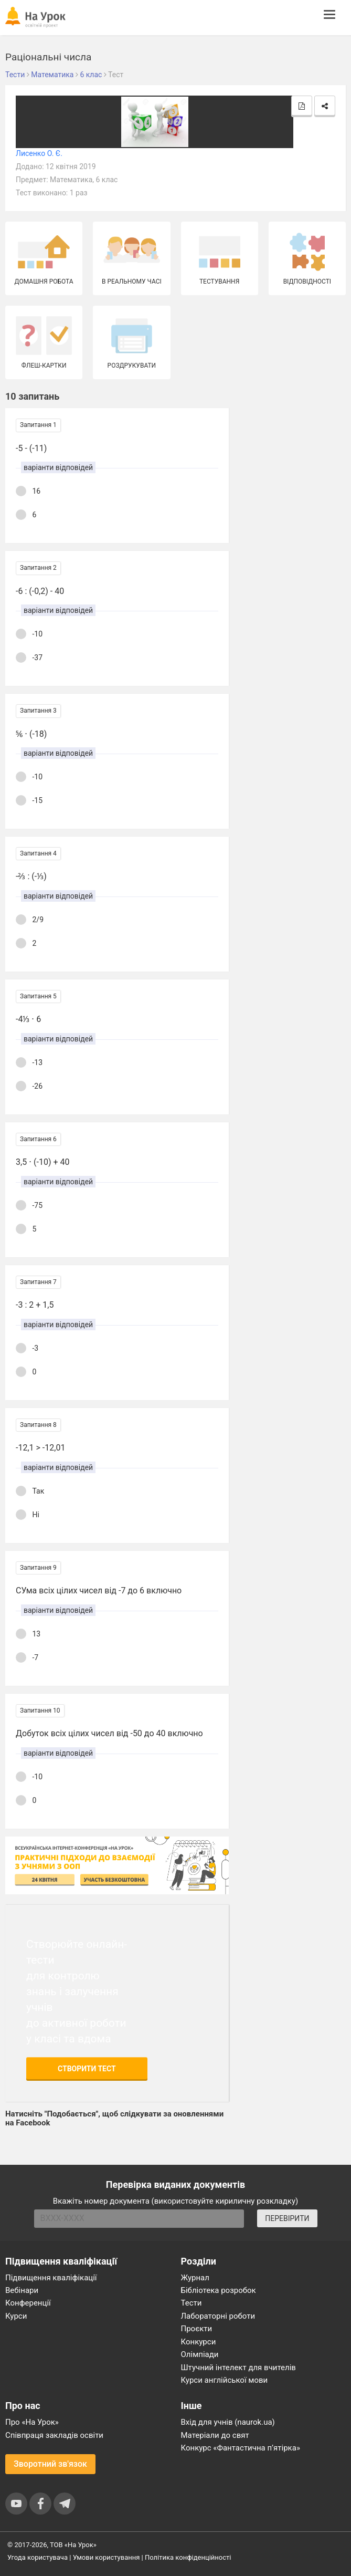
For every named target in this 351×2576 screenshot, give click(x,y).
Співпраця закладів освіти (54, 2435)
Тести (191, 2303)
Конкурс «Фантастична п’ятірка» (240, 2448)
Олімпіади (200, 2354)
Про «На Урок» (32, 2422)
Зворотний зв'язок (50, 2464)
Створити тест (87, 2068)
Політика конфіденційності (188, 2557)
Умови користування (106, 2557)
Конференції (28, 2303)
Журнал (195, 2277)
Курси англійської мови (224, 2380)
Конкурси (198, 2341)
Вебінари (21, 2290)
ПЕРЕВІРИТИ (287, 2218)
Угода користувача (37, 2557)
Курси (16, 2316)
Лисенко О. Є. (39, 153)
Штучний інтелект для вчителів (238, 2367)
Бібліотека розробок (218, 2290)
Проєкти (196, 2328)
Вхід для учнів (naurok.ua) (228, 2422)
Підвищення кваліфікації (51, 2277)
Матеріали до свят (215, 2435)
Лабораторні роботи (218, 2316)
